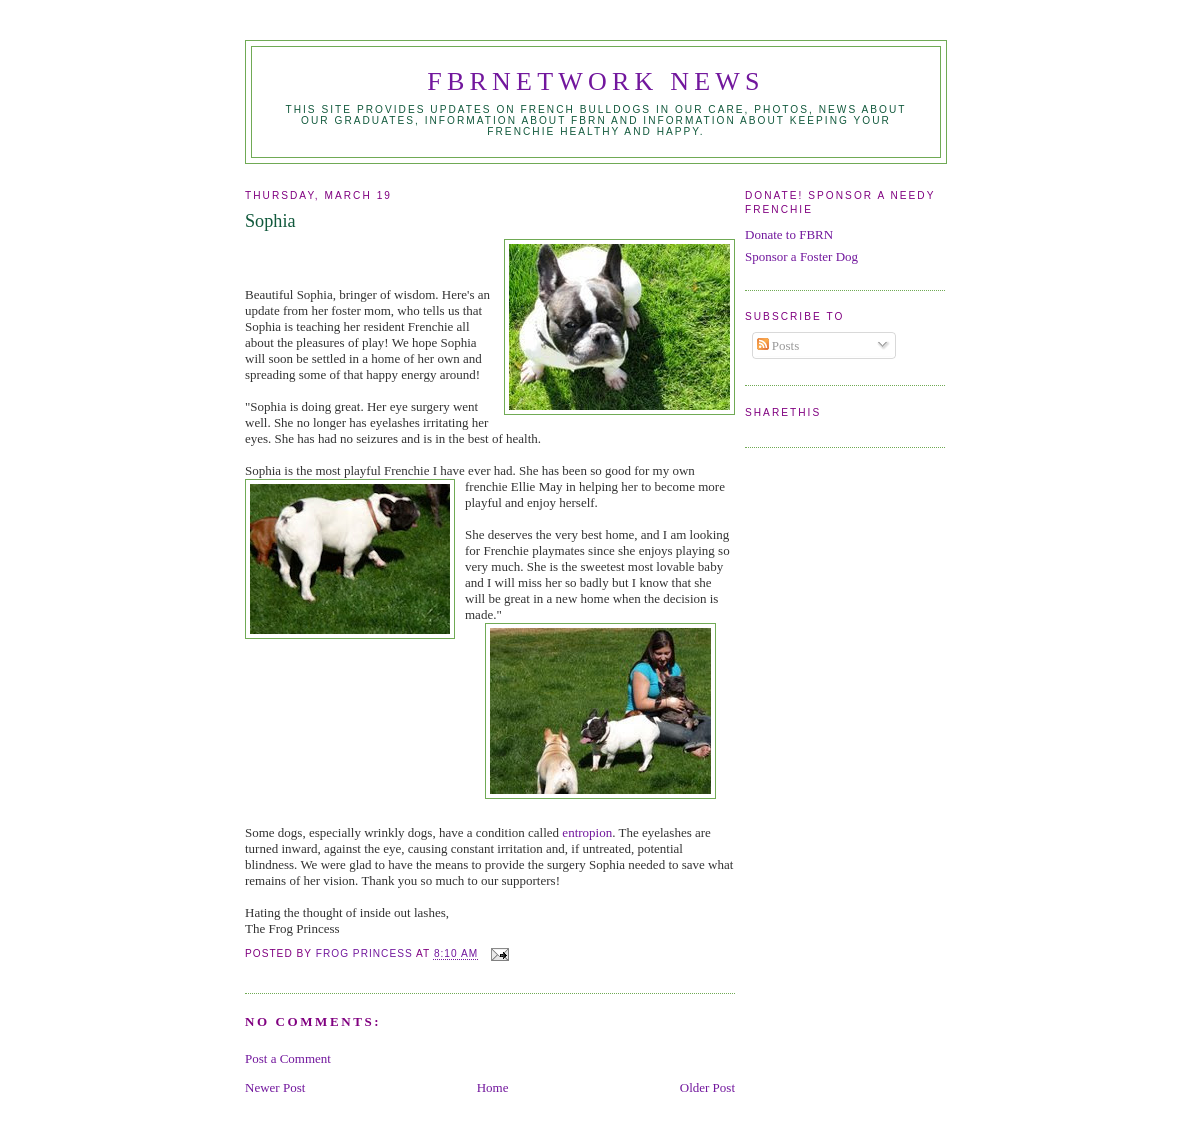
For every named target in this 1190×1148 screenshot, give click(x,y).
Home (493, 1087)
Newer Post (275, 1087)
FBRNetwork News (595, 81)
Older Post (707, 1087)
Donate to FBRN (789, 234)
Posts (778, 345)
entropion (587, 832)
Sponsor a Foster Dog (801, 256)
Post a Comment (288, 1058)
